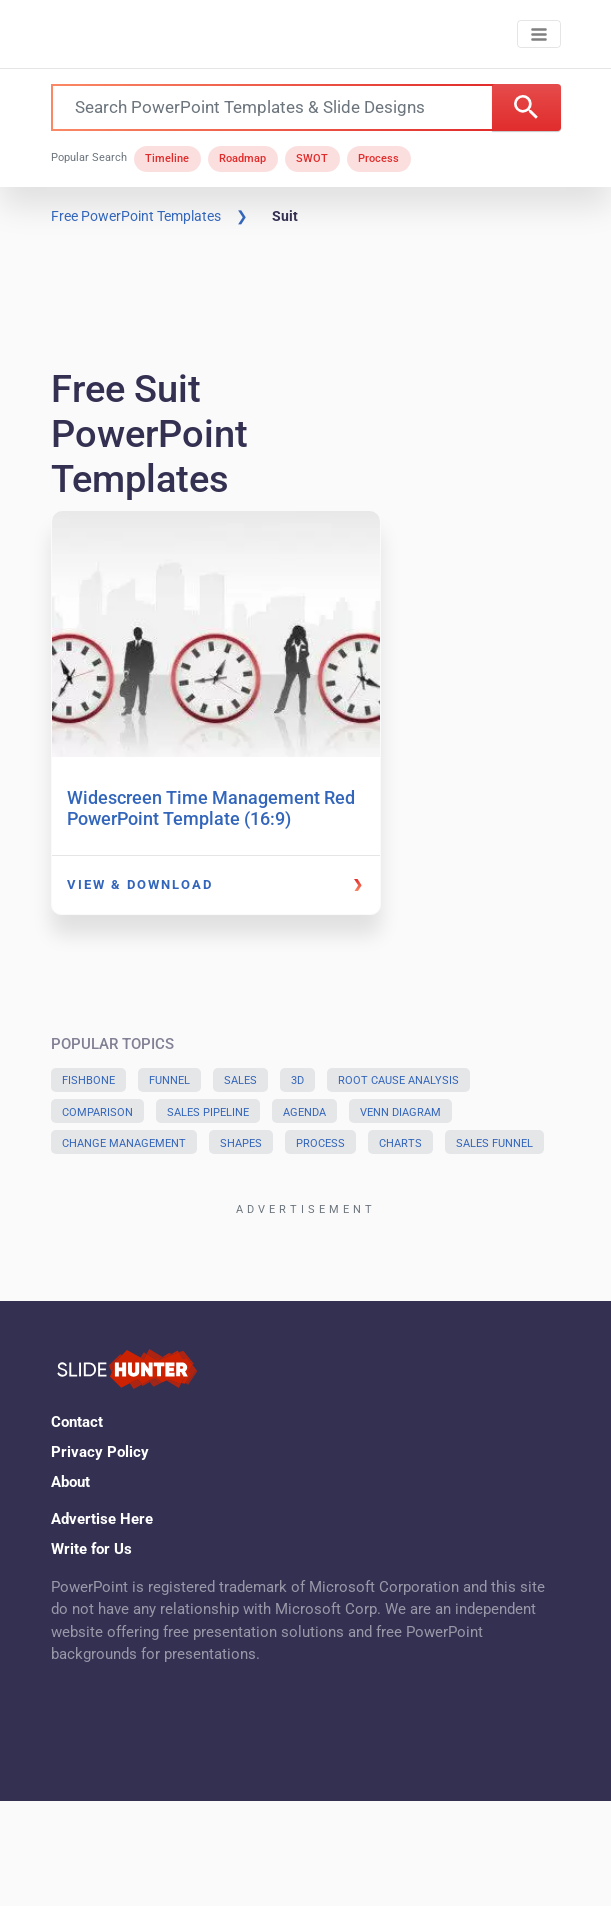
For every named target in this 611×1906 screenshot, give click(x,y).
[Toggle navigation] (538, 34)
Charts (400, 1143)
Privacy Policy (100, 1452)
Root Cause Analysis (398, 1080)
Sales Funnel (494, 1143)
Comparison (97, 1112)
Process (378, 158)
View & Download (140, 884)
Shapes (241, 1143)
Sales (240, 1080)
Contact (77, 1422)
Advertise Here (102, 1519)
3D (297, 1080)
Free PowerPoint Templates (136, 216)
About (70, 1482)
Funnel (169, 1080)
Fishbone (88, 1080)
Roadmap (242, 158)
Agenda (304, 1112)
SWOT (312, 158)
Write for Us (91, 1549)
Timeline (167, 158)
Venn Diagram (400, 1112)
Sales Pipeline (208, 1112)
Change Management (124, 1143)
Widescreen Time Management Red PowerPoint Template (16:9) (211, 808)
